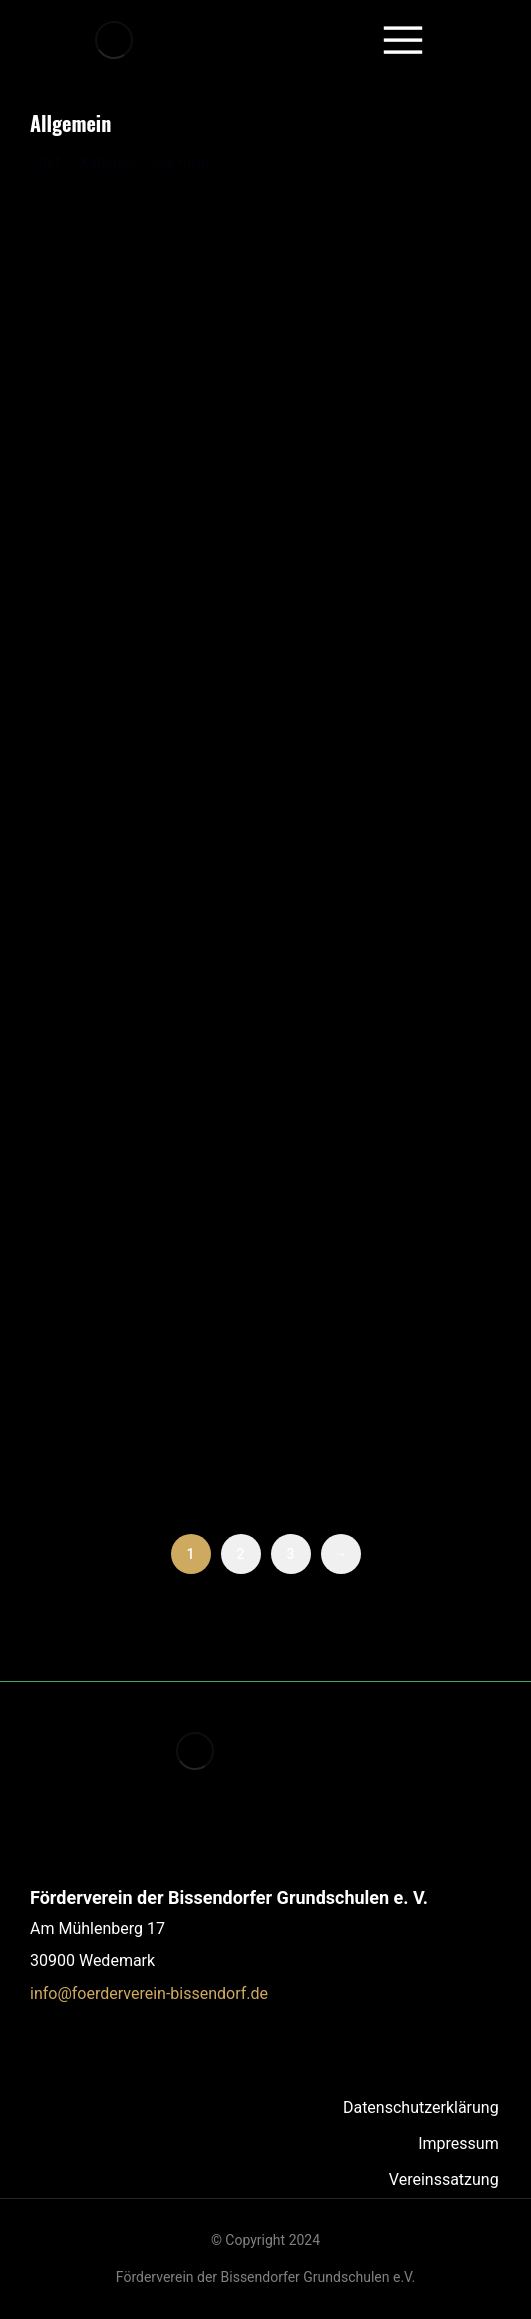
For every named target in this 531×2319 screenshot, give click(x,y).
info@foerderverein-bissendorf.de (149, 1993)
